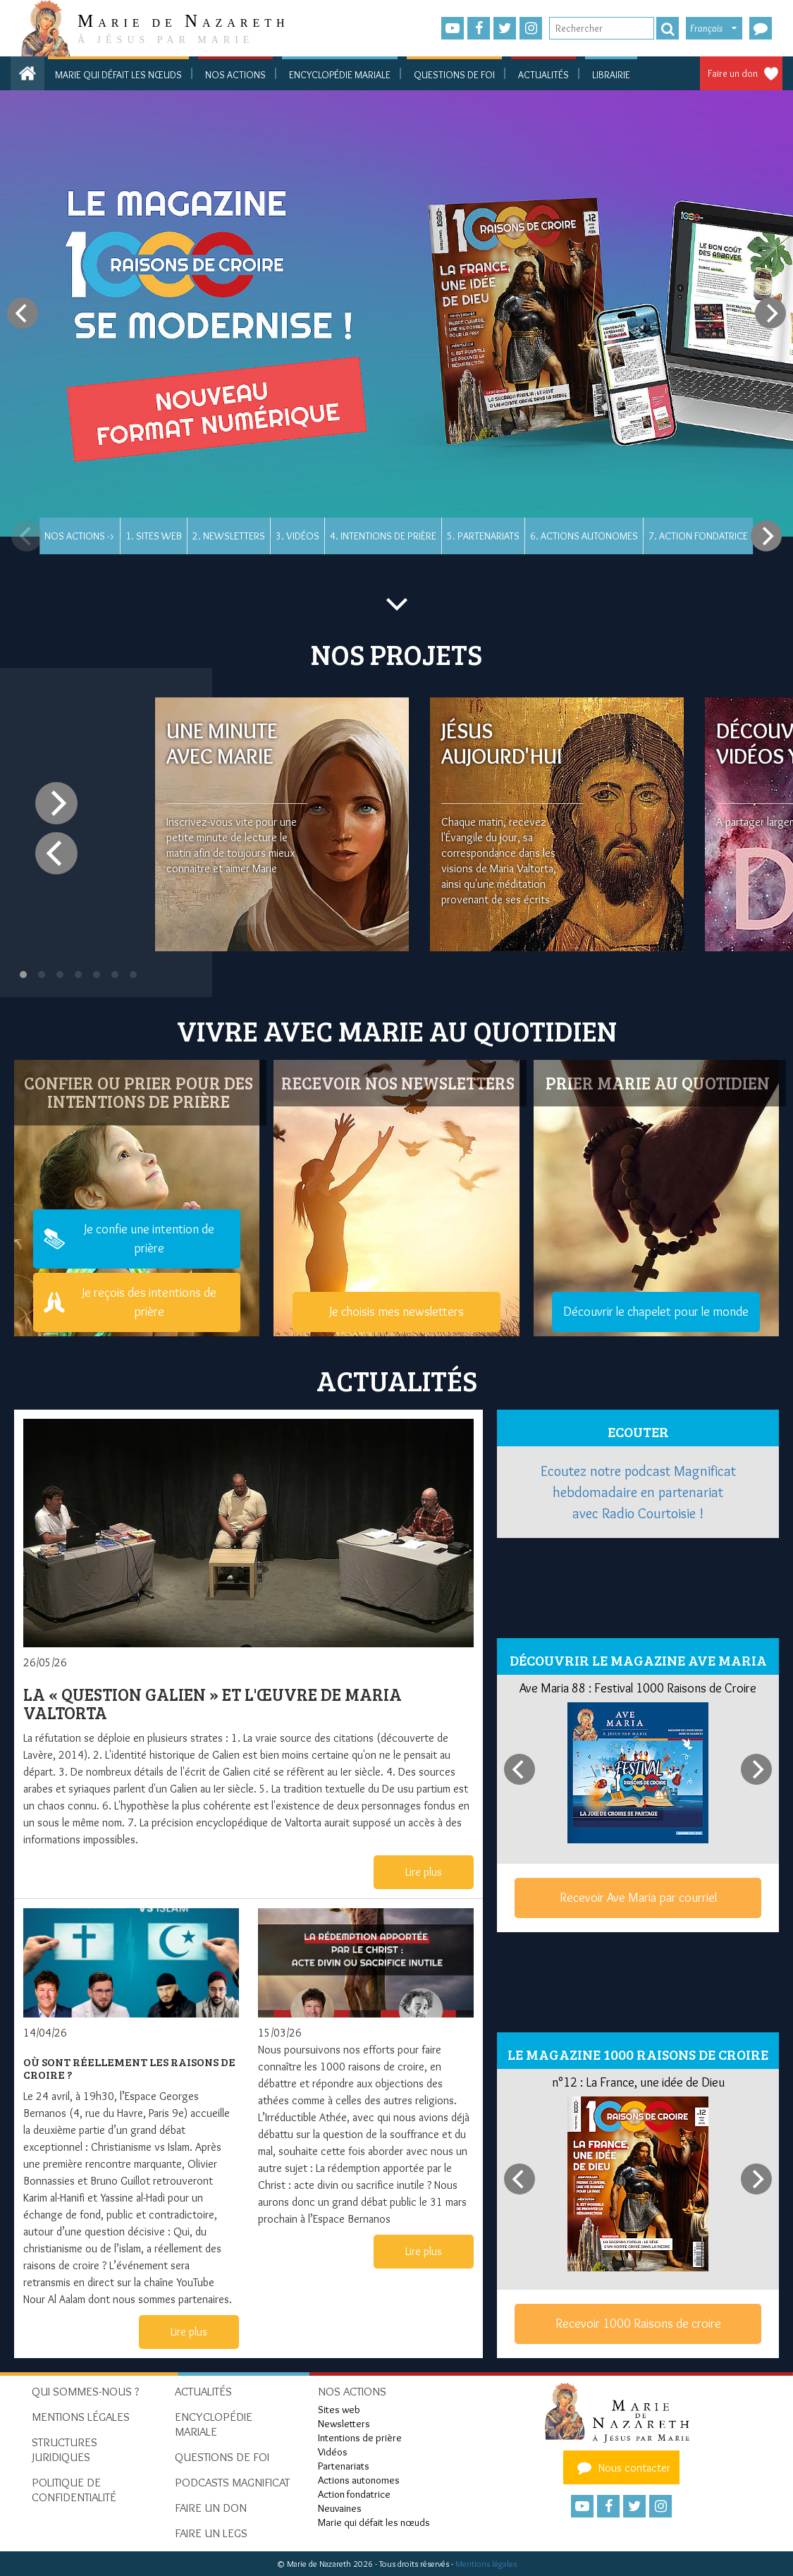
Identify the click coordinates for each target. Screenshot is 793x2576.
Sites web (339, 2409)
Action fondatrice (354, 2494)
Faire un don (733, 73)
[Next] (770, 313)
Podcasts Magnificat (232, 2482)
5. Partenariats (483, 536)
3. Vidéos (297, 536)
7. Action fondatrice (698, 536)
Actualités (543, 74)
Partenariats (343, 2466)
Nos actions (235, 74)
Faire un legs (211, 2533)
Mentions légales (486, 2563)
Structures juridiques (64, 2449)
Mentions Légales (81, 2417)
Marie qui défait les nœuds (118, 74)
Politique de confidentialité (74, 2489)
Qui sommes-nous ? (86, 2391)
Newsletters (344, 2423)
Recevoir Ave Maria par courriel (638, 1897)
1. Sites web (153, 536)
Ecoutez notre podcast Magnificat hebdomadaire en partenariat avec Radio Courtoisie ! (638, 1492)
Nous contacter (621, 2467)
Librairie (611, 74)
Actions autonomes (359, 2480)
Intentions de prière (360, 2437)
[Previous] (22, 313)
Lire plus (423, 1872)
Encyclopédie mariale (340, 74)
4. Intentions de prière (383, 536)
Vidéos (333, 2452)
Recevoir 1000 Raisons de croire (638, 2323)
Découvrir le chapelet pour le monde (656, 1311)
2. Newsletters (228, 536)
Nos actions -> (79, 536)
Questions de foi (454, 74)
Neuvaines (340, 2508)
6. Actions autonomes (584, 536)
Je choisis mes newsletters (396, 1311)
